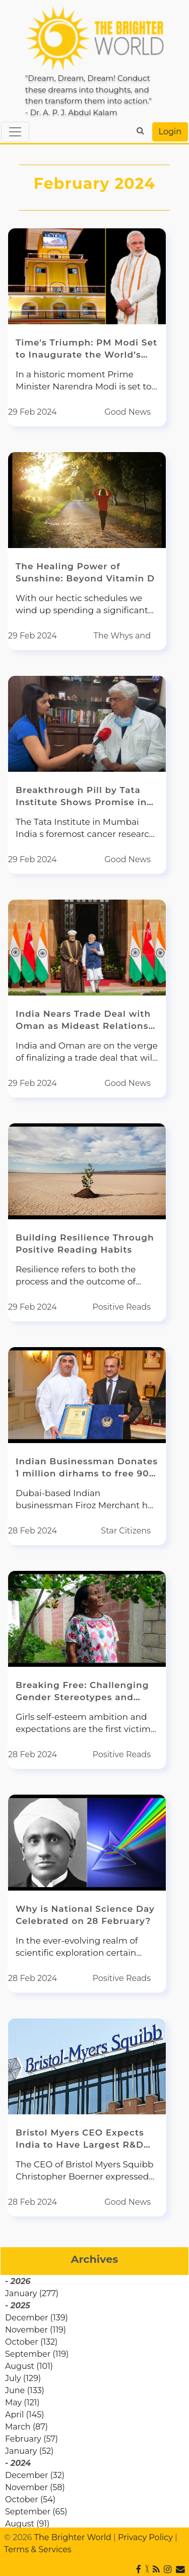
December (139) (36, 2317)
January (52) (29, 2451)
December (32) (35, 2475)
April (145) (24, 2414)
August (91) (27, 2524)
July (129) (23, 2378)
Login (170, 131)
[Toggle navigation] (15, 132)
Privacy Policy (145, 2537)
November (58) (35, 2487)
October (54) (30, 2499)
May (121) (22, 2402)
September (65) (36, 2511)
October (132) (31, 2342)
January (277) (31, 2293)
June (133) (24, 2390)
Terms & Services (38, 2549)
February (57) (31, 2439)
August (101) (29, 2366)
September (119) (37, 2354)
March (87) (26, 2427)
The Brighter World (72, 2537)
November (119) (35, 2330)
